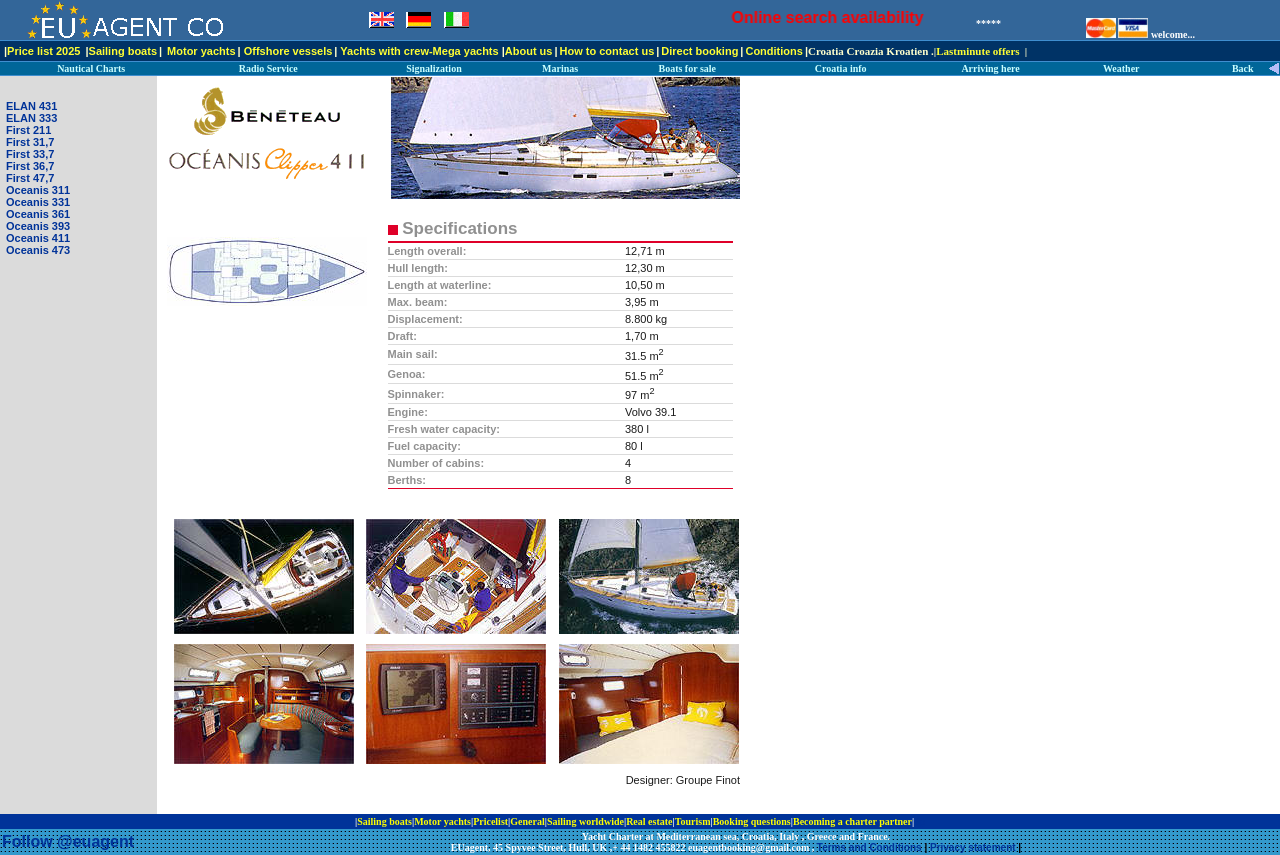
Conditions (773, 51)
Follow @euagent (68, 841)
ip (921, 821)
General (527, 821)
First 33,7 (30, 154)
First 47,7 (30, 178)
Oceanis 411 (38, 238)
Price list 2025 (43, 51)
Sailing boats (123, 51)
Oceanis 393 (38, 226)
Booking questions (752, 821)
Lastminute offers (977, 51)
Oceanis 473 (38, 250)
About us (529, 51)
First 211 (28, 130)
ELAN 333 (31, 118)
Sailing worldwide (585, 821)
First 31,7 (30, 142)
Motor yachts (201, 51)
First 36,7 (30, 166)
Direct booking (699, 51)
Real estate (649, 821)
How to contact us (607, 51)
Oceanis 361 (38, 214)
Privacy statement (973, 847)
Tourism (693, 821)
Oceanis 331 (38, 202)
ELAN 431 (31, 106)
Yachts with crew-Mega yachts (419, 51)
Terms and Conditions (869, 847)
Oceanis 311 (38, 190)
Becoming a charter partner (852, 821)
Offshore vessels (288, 51)
